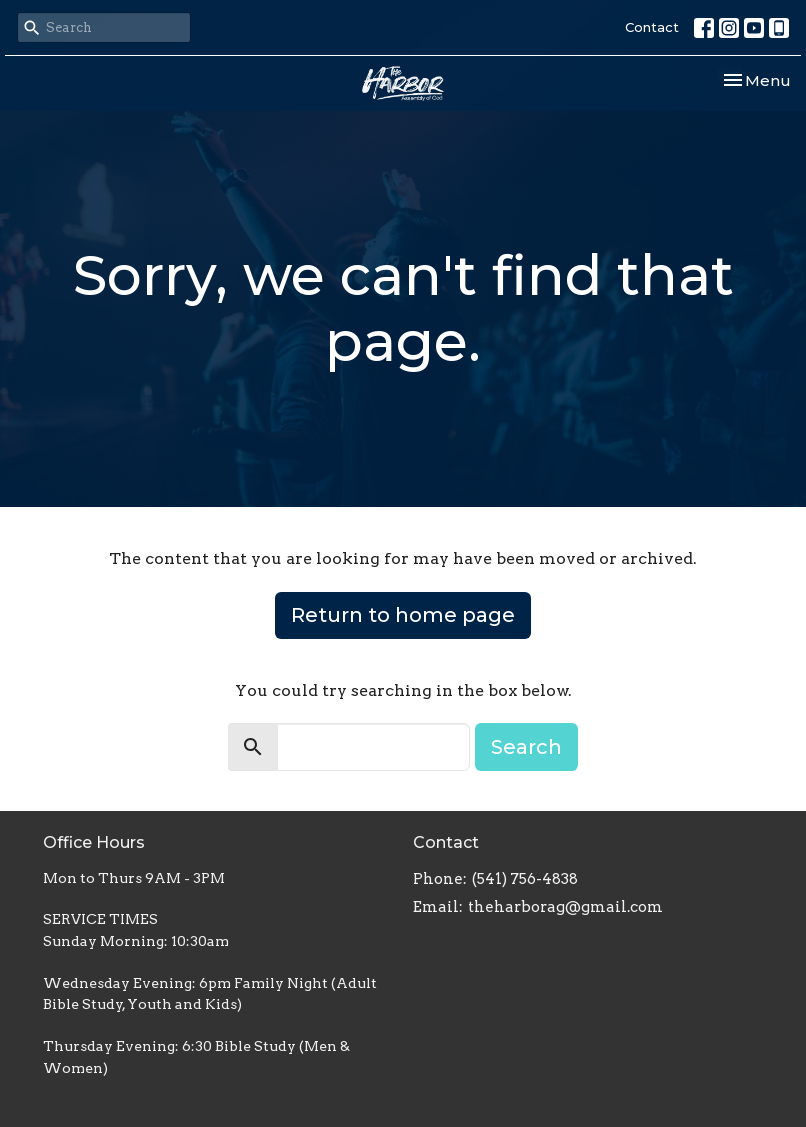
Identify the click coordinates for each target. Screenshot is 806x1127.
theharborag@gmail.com (565, 907)
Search (526, 747)
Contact (652, 27)
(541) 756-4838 (525, 879)
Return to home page (403, 615)
